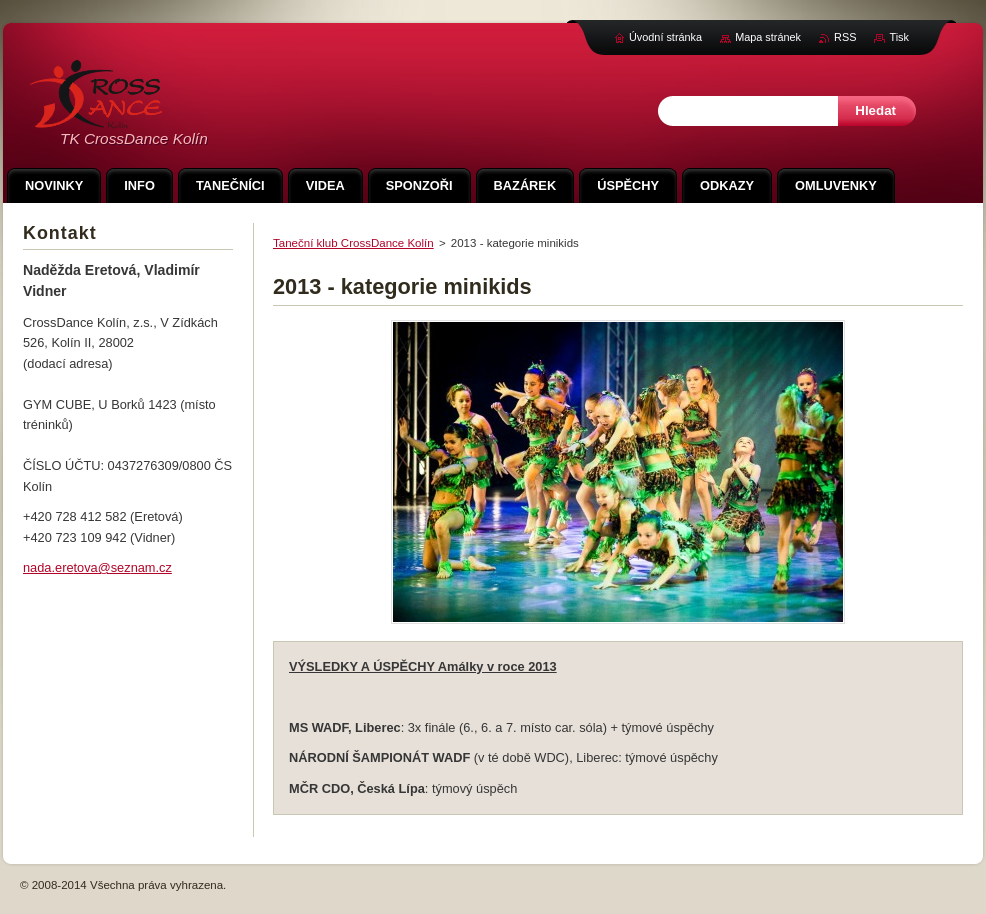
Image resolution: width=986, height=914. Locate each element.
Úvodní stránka (665, 37)
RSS (845, 37)
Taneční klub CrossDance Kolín (353, 243)
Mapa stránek (768, 37)
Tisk (899, 37)
